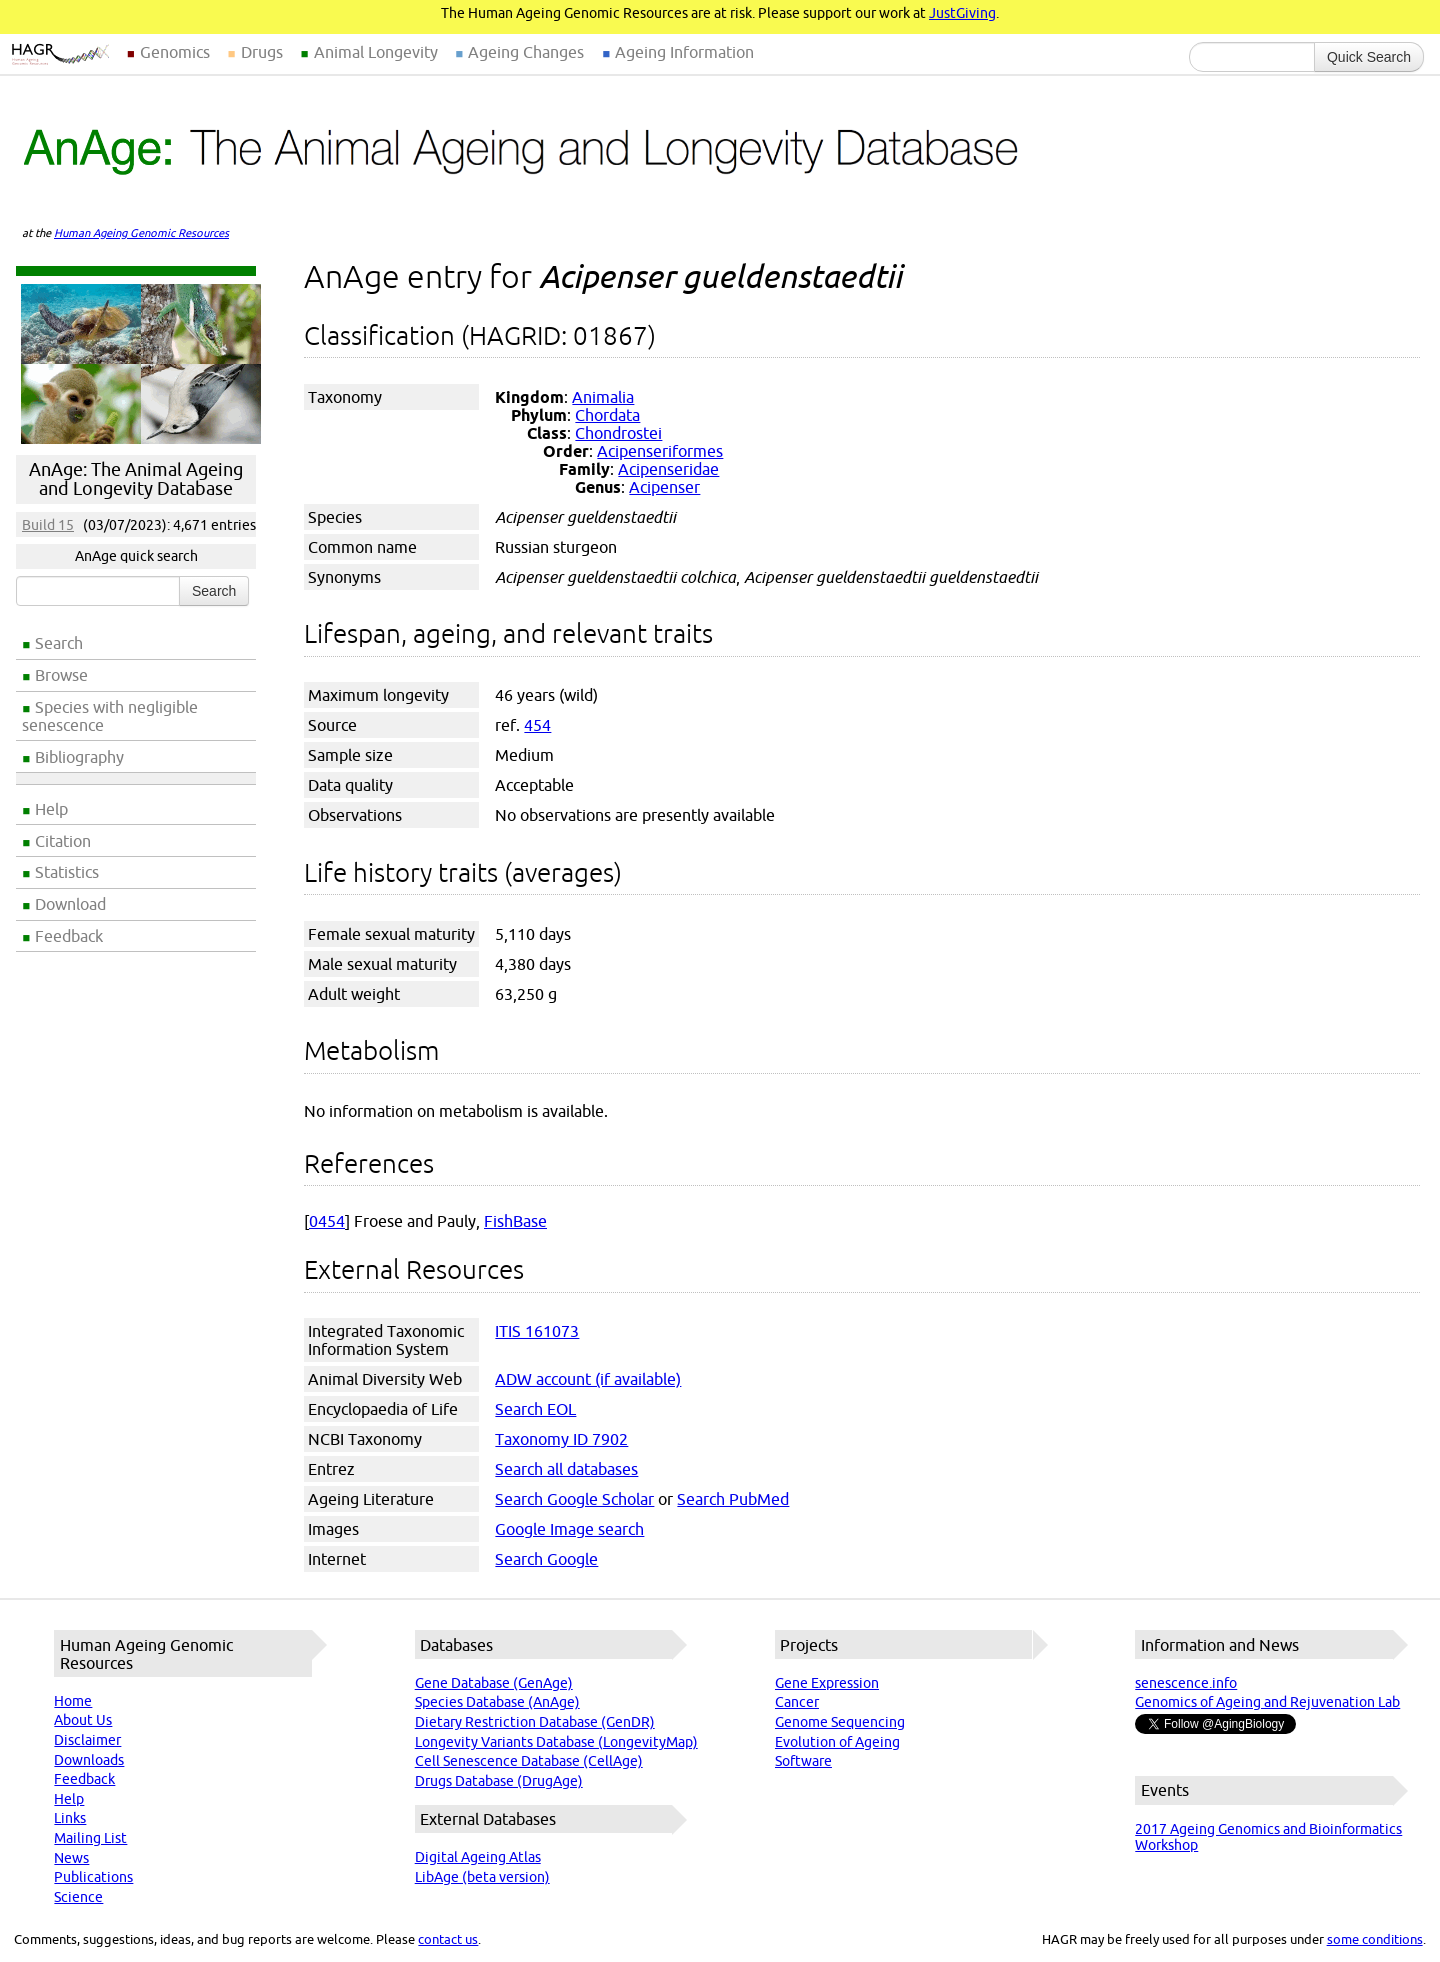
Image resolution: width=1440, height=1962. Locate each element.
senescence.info (1186, 1683)
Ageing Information (684, 52)
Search (59, 643)
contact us (448, 1939)
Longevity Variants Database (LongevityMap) (556, 1742)
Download (70, 904)
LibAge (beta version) (482, 1877)
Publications (93, 1877)
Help (51, 809)
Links (70, 1818)
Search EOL (535, 1409)
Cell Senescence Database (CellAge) (529, 1761)
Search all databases (566, 1469)
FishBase (515, 1221)
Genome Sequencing (840, 1722)
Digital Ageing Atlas (478, 1857)
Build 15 (48, 525)
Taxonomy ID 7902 (561, 1439)
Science (78, 1897)
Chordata (607, 415)
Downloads (89, 1760)
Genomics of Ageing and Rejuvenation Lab (1267, 1702)
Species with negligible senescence (110, 716)
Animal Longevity (376, 52)
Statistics (67, 872)
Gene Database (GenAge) (494, 1683)
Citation (63, 841)
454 (537, 725)
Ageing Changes (526, 52)
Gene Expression (827, 1683)
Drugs (262, 52)
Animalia (603, 397)
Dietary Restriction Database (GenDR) (535, 1722)
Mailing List (90, 1838)
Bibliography (79, 757)
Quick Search (1369, 57)
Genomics (175, 52)
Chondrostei (618, 433)
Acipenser (664, 487)
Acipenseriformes (660, 451)
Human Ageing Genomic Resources (141, 233)
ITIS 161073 (537, 1331)
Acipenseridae (668, 469)
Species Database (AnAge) (497, 1702)
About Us (83, 1720)
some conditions (1375, 1939)
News (71, 1858)
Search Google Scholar (574, 1499)
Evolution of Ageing (837, 1742)
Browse (61, 675)
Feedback (69, 936)
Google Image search (569, 1529)
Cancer (797, 1702)
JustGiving (962, 13)
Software (803, 1761)
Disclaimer (87, 1740)
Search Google (546, 1559)
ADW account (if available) (588, 1379)
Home (73, 1701)
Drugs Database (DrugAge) (499, 1781)
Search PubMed (733, 1499)
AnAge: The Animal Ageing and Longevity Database (136, 479)
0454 (327, 1221)
